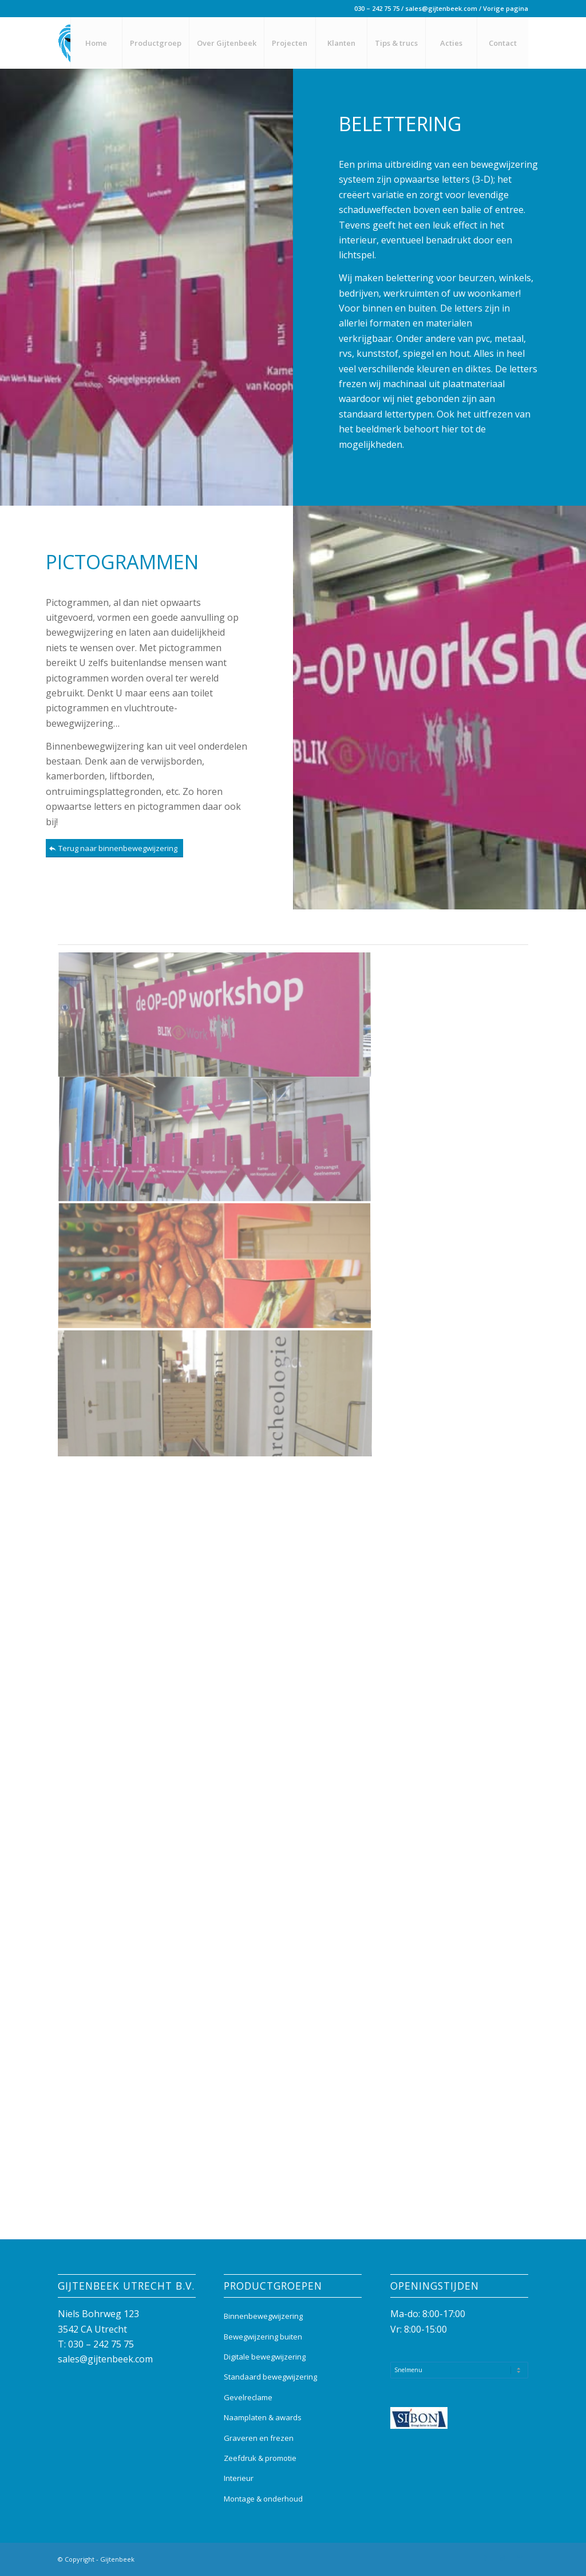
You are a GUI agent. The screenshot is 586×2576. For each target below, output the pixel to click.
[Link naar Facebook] (485, 2557)
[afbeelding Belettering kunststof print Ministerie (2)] (215, 1015)
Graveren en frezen (259, 2438)
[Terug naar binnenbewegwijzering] (114, 848)
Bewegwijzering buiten (263, 2336)
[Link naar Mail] (519, 2557)
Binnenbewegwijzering (263, 2316)
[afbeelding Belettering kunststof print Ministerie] (215, 1141)
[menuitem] (96, 43)
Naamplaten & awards (263, 2417)
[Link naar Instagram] (502, 2557)
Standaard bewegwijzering (270, 2377)
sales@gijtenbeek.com (441, 8)
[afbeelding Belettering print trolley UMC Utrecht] (215, 1267)
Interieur (239, 2478)
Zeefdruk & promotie (260, 2458)
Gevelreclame (248, 2397)
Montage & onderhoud (263, 2499)
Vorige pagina (505, 8)
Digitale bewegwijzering (265, 2357)
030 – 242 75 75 (376, 8)
